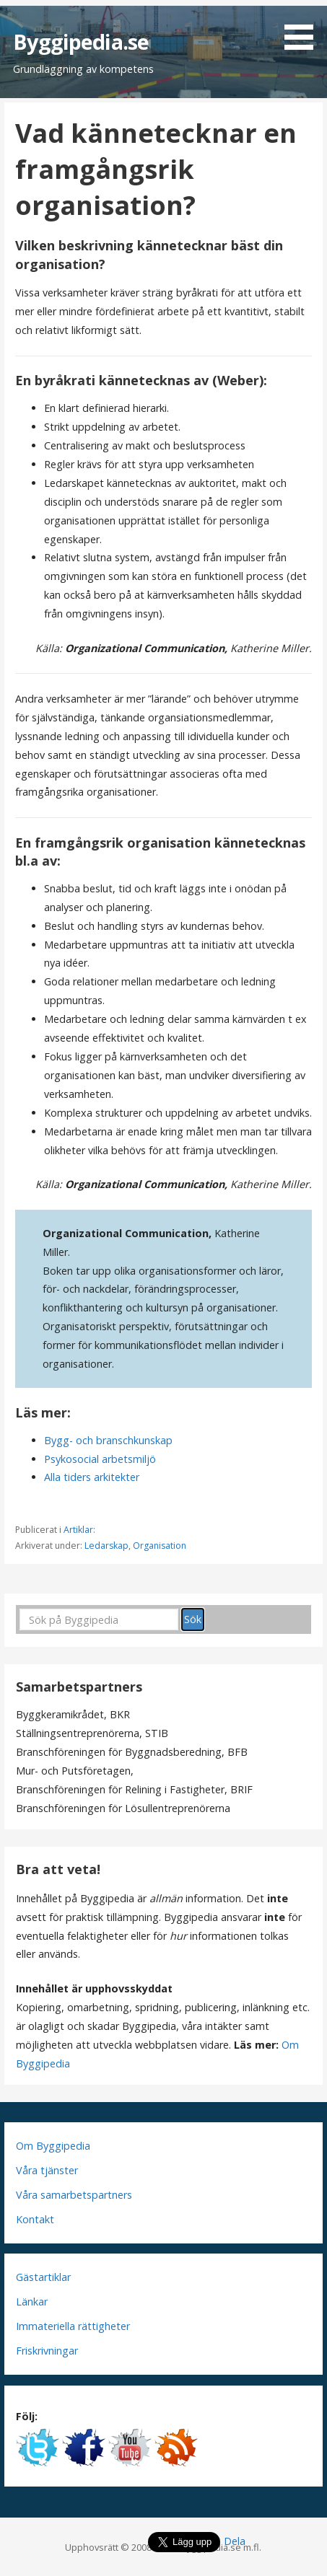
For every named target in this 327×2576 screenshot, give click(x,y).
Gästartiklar (43, 2277)
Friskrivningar (47, 2350)
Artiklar (78, 1530)
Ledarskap (106, 1545)
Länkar (32, 2301)
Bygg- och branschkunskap (108, 1440)
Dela (234, 2541)
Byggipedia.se (81, 41)
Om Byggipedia (53, 2146)
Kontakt (35, 2219)
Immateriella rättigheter (73, 2326)
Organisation (159, 1545)
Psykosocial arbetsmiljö (100, 1459)
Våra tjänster (47, 2170)
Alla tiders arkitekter (91, 1477)
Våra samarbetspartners (74, 2195)
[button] (304, 27)
